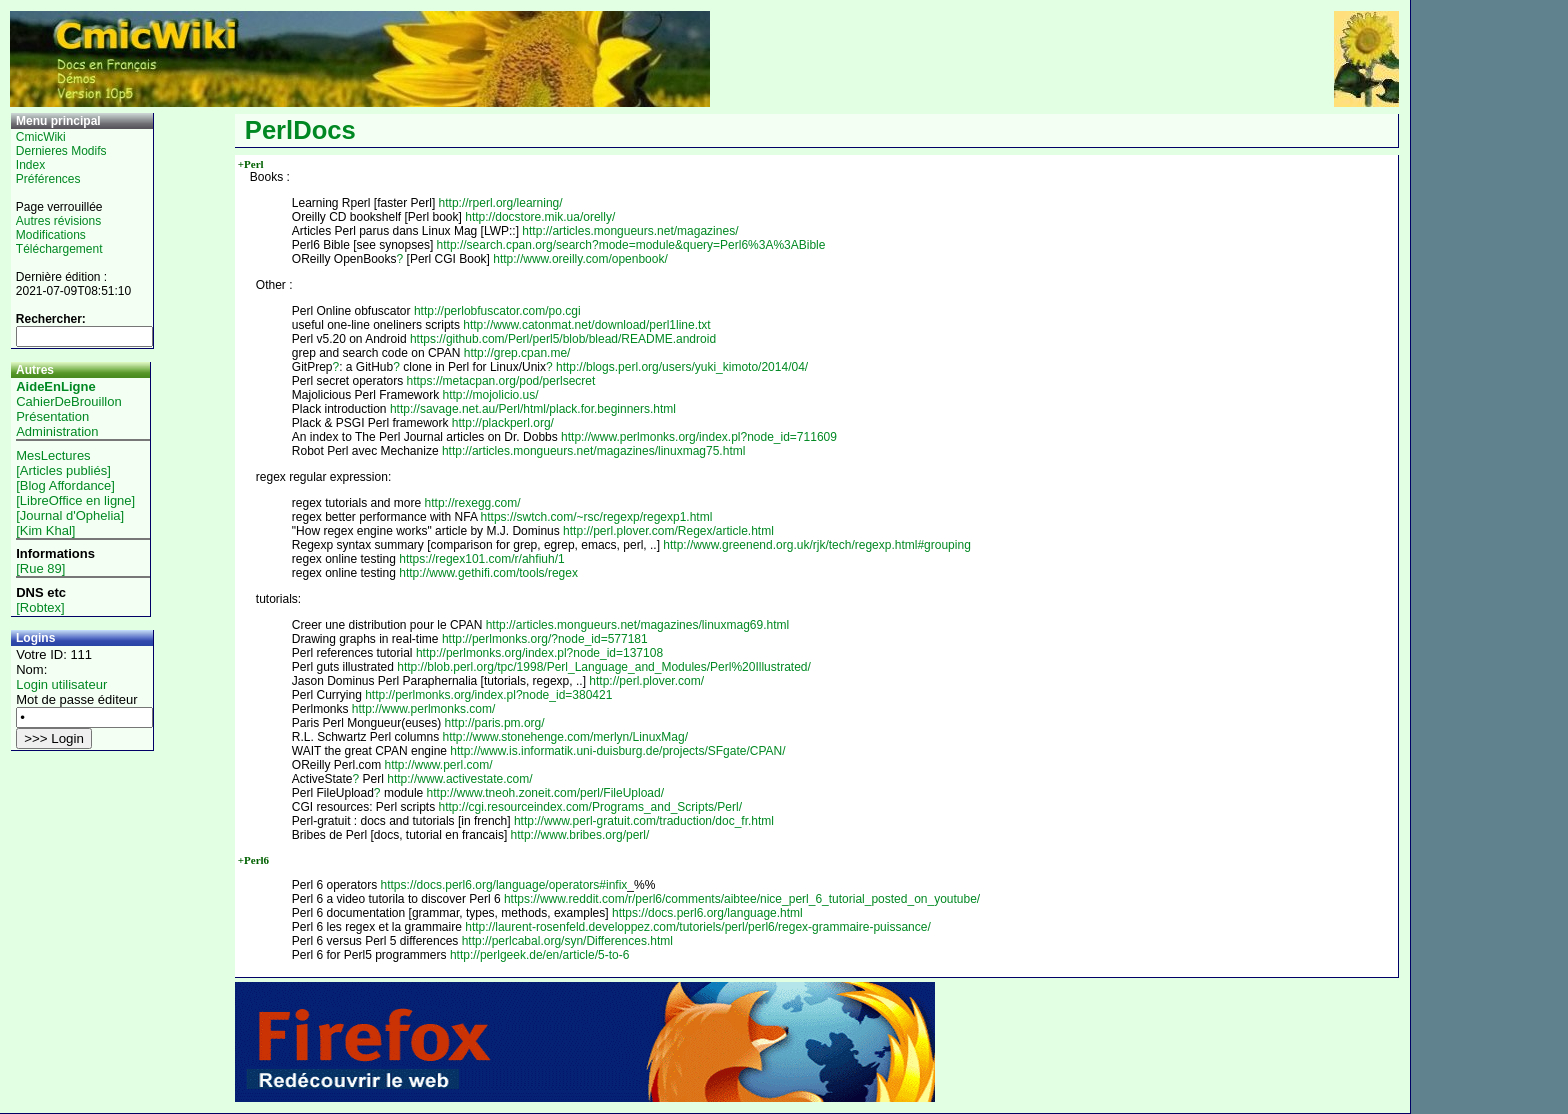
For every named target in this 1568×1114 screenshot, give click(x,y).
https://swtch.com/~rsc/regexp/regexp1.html (597, 517)
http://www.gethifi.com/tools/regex (488, 573)
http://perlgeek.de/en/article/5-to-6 (539, 955)
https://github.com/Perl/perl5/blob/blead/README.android (563, 339)
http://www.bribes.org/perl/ (580, 835)
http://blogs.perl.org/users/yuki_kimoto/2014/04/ (682, 367)
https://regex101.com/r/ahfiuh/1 (481, 559)
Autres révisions (58, 221)
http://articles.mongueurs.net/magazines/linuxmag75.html (594, 451)
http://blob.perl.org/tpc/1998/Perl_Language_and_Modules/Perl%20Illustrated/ (604, 667)
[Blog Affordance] (65, 485)
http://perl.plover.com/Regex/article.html (668, 531)
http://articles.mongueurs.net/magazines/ (630, 231)
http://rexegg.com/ (473, 503)
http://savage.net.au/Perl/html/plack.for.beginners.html (533, 409)
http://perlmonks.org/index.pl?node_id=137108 (539, 653)
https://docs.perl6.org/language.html (707, 913)
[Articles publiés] (63, 470)
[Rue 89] (40, 568)
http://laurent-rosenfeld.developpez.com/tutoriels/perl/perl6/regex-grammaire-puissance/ (698, 927)
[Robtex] (40, 607)
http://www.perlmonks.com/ (423, 709)
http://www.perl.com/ (439, 765)
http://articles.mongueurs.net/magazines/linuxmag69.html (638, 625)
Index (30, 165)
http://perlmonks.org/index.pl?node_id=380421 (488, 695)
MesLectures (53, 455)
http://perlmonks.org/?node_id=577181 (545, 639)
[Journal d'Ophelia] (70, 515)
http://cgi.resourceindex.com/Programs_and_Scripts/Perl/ (590, 807)
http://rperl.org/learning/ (501, 203)
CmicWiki (41, 137)
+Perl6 (253, 860)
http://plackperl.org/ (503, 423)
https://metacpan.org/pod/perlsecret (501, 381)
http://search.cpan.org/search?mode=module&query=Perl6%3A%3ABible (631, 245)
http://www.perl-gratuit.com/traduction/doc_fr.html (644, 821)
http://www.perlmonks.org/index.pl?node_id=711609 (699, 437)
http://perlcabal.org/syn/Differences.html (567, 941)
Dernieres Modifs (61, 151)
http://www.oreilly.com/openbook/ (580, 259)
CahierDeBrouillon (69, 401)
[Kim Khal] (45, 530)
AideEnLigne (55, 386)
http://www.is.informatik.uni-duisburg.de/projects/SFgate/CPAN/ (617, 751)
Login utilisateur (61, 684)
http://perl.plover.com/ (646, 681)
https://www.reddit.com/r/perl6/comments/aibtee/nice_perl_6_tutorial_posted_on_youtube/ (742, 899)
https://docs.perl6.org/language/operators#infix (504, 885)
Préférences (48, 179)
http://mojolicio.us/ (491, 395)
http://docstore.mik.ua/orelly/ (540, 217)
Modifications (51, 235)
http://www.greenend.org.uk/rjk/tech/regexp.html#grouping (817, 545)
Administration (57, 431)
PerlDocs (300, 130)
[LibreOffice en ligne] (75, 500)
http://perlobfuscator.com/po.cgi (497, 311)
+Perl (251, 164)
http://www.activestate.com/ (459, 779)
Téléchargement (59, 249)
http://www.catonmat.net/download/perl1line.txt (586, 325)
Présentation (52, 416)
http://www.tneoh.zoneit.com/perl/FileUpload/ (545, 793)
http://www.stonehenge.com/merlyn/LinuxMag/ (565, 737)
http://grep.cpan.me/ (517, 353)
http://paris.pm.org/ (495, 723)
